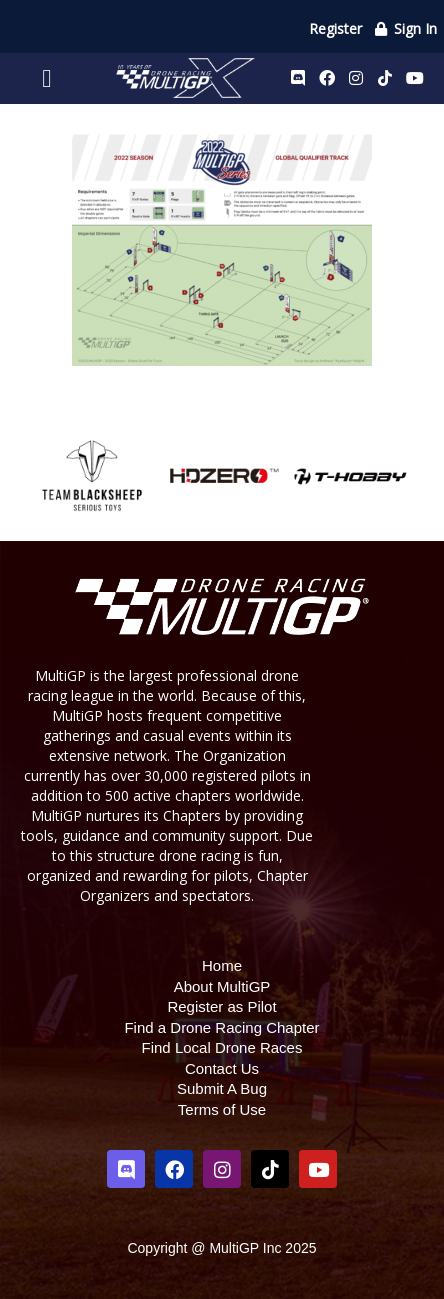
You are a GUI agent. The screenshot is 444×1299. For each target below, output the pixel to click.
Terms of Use (222, 1109)
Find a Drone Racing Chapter (221, 1027)
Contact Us (222, 1068)
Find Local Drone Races (222, 1047)
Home (222, 965)
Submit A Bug (222, 1088)
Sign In (405, 28)
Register (335, 28)
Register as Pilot (221, 1006)
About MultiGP (222, 986)
